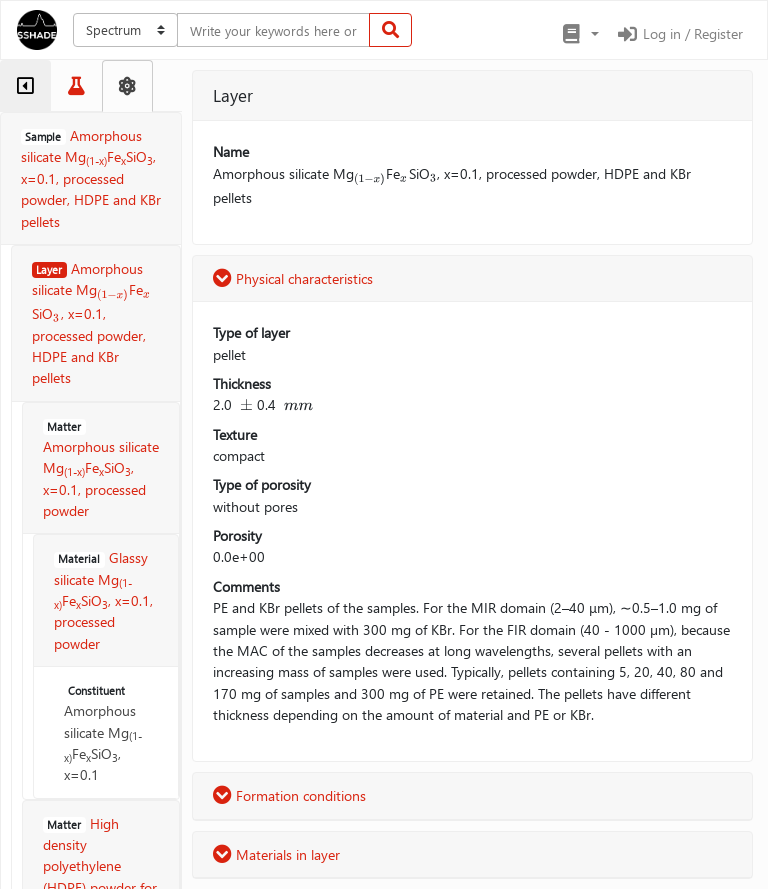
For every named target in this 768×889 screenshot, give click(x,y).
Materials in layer (276, 854)
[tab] (25, 86)
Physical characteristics (293, 278)
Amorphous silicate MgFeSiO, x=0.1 (103, 733)
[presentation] (113, 291)
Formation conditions (289, 795)
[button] (579, 34)
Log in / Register (679, 33)
